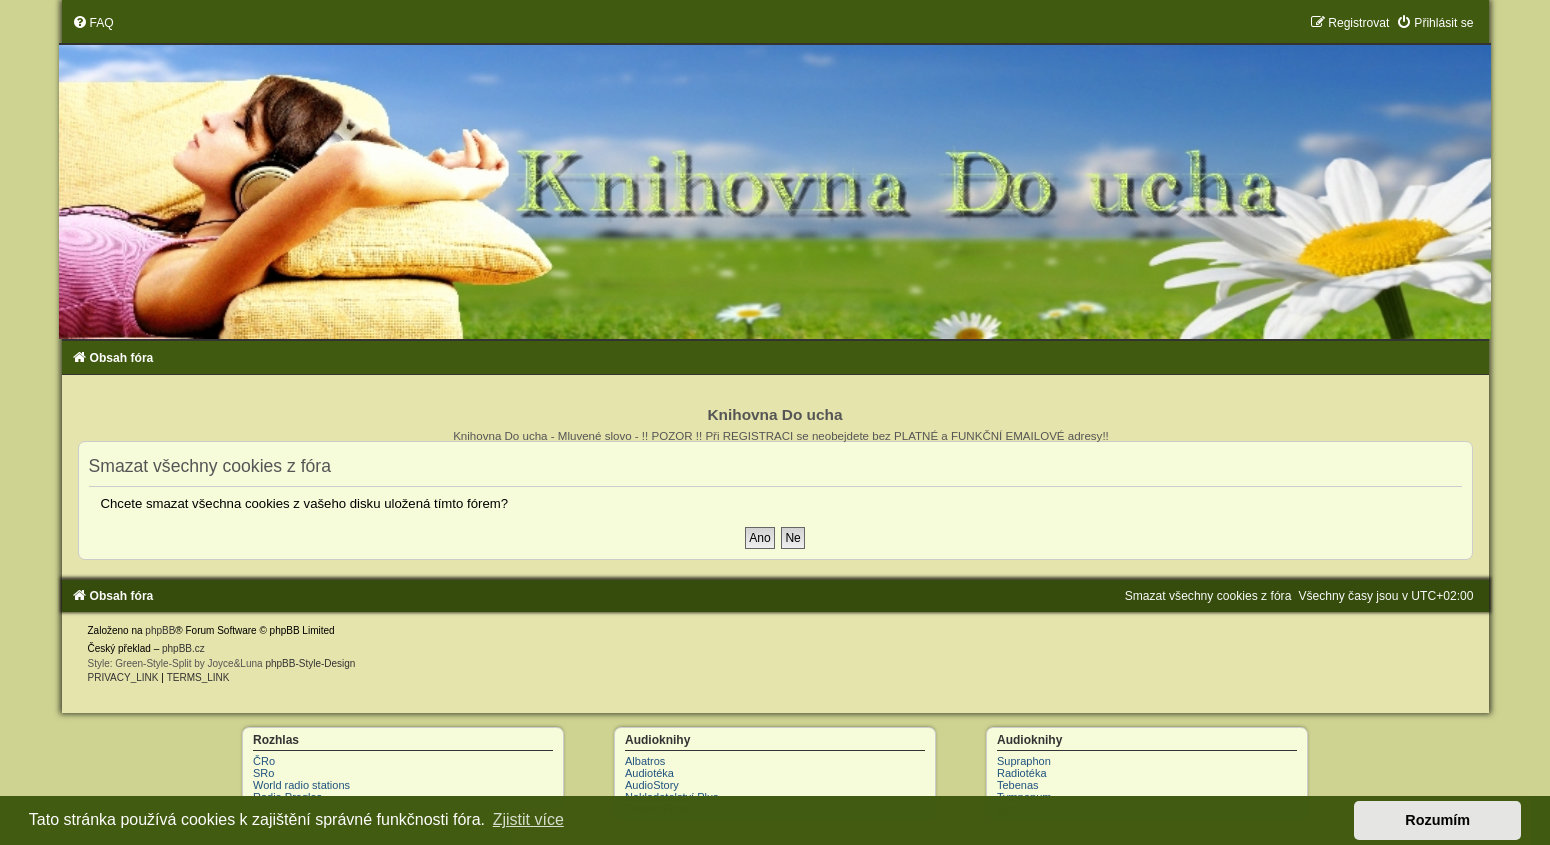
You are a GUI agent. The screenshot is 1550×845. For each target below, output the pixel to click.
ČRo (264, 761)
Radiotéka (1022, 773)
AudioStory (652, 785)
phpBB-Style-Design (310, 663)
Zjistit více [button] (528, 819)
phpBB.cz (183, 648)
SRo (263, 773)
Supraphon (1024, 761)
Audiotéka (649, 773)
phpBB (160, 630)
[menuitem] (93, 23)
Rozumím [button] (1437, 820)
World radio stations (301, 785)
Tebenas (1018, 785)
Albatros (645, 761)
